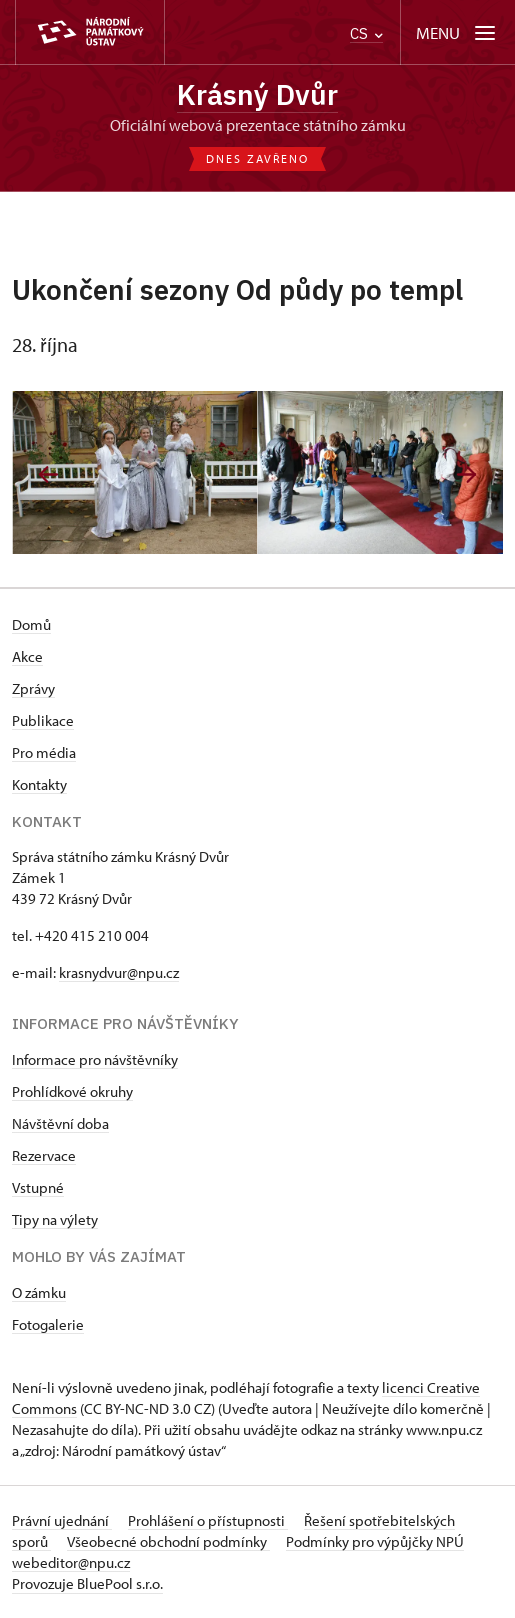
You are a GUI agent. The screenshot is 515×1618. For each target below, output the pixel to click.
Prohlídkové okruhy (72, 1091)
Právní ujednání (62, 1520)
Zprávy (33, 688)
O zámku (39, 1292)
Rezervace (44, 1155)
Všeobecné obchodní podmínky (168, 1541)
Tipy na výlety (55, 1219)
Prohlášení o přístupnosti (208, 1520)
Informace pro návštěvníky (95, 1059)
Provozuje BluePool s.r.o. (87, 1583)
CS (366, 33)
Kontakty (39, 784)
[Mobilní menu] (457, 32)
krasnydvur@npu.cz (119, 972)
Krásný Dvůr (257, 94)
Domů (31, 624)
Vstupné (38, 1187)
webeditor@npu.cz (71, 1562)
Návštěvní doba (60, 1123)
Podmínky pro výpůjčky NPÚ (375, 1541)
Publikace (43, 720)
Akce (27, 656)
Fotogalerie (48, 1324)
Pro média (44, 752)
